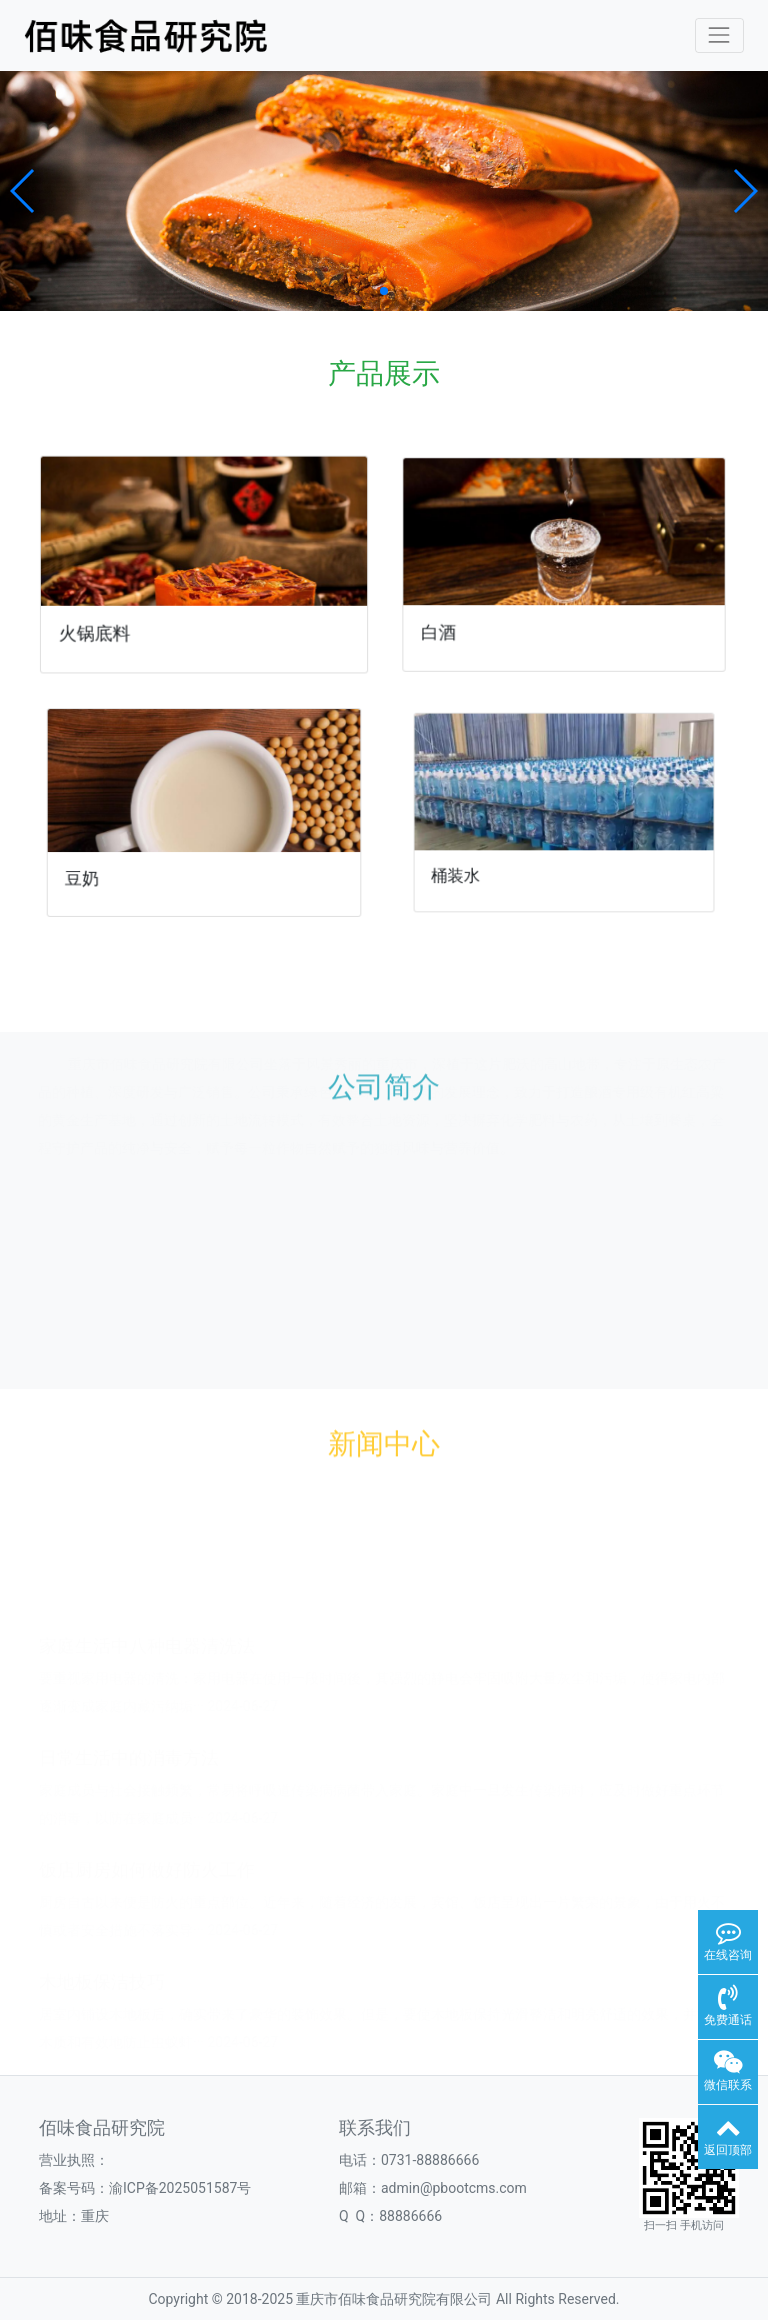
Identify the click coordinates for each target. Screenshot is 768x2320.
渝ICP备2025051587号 (180, 2188)
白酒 (448, 627)
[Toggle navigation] (719, 35)
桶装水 (475, 864)
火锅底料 (99, 629)
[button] (23, 191)
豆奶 (96, 870)
